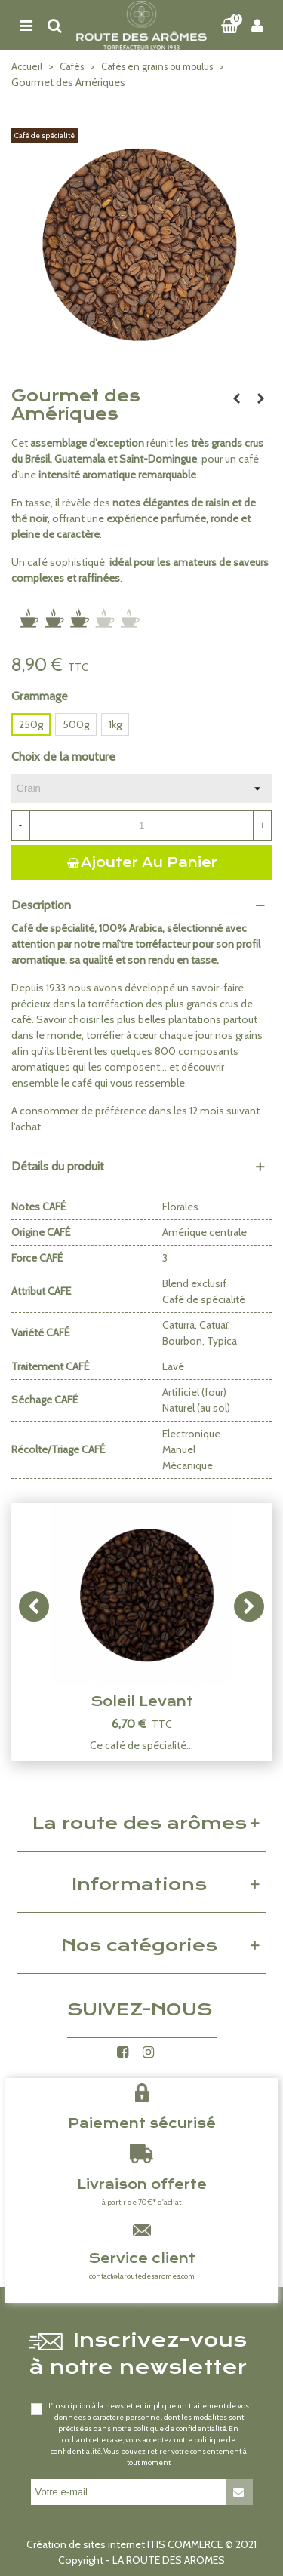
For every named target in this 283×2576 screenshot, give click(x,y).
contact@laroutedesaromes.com (142, 2276)
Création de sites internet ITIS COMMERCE (124, 2544)
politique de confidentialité (179, 2428)
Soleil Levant (142, 1701)
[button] (249, 1606)
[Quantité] (141, 825)
